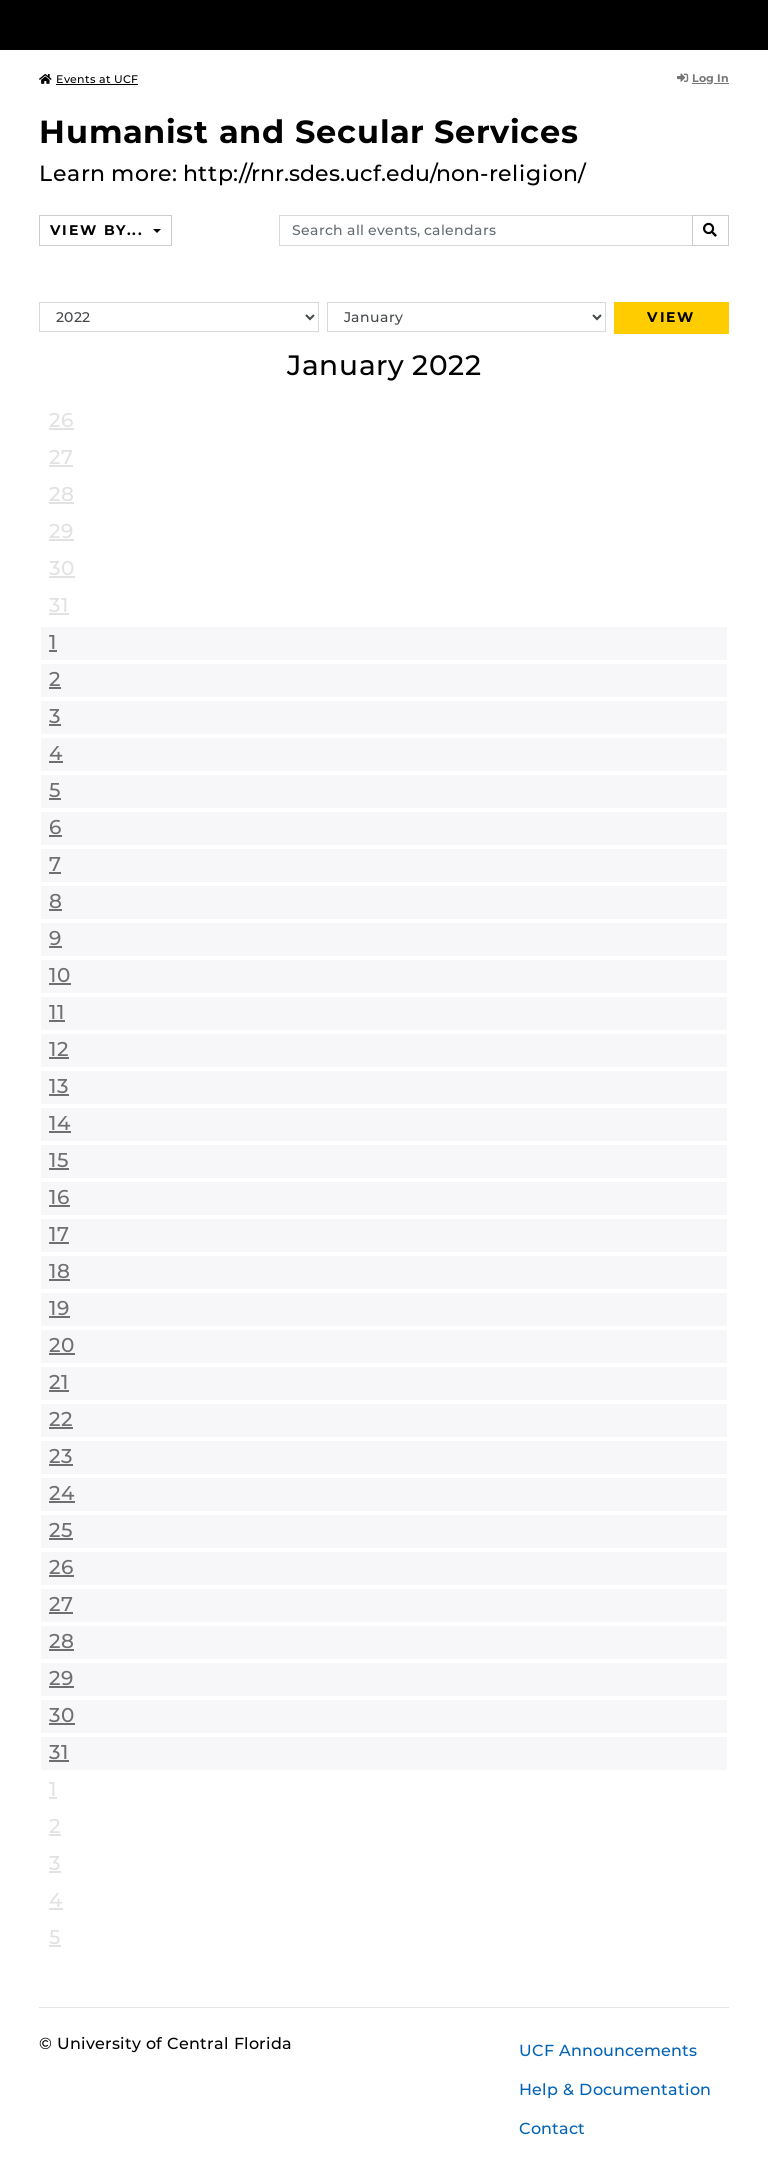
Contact (552, 2128)
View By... (99, 230)
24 (62, 1493)
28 (61, 494)
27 (61, 457)
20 (62, 1345)
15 (59, 1160)
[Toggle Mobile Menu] (724, 23)
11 (57, 1012)
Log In (703, 78)
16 (59, 1197)
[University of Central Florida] (172, 24)
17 (59, 1234)
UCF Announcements (608, 2050)
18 (59, 1271)
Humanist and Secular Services (309, 131)
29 (61, 531)
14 (60, 1123)
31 (59, 605)
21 (59, 1382)
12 (59, 1049)
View (671, 317)
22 (61, 1419)
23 (61, 1456)
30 (62, 568)
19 (59, 1308)
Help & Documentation (615, 2089)
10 (60, 975)
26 (61, 420)
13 (59, 1086)
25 (61, 1530)
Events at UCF (88, 79)
